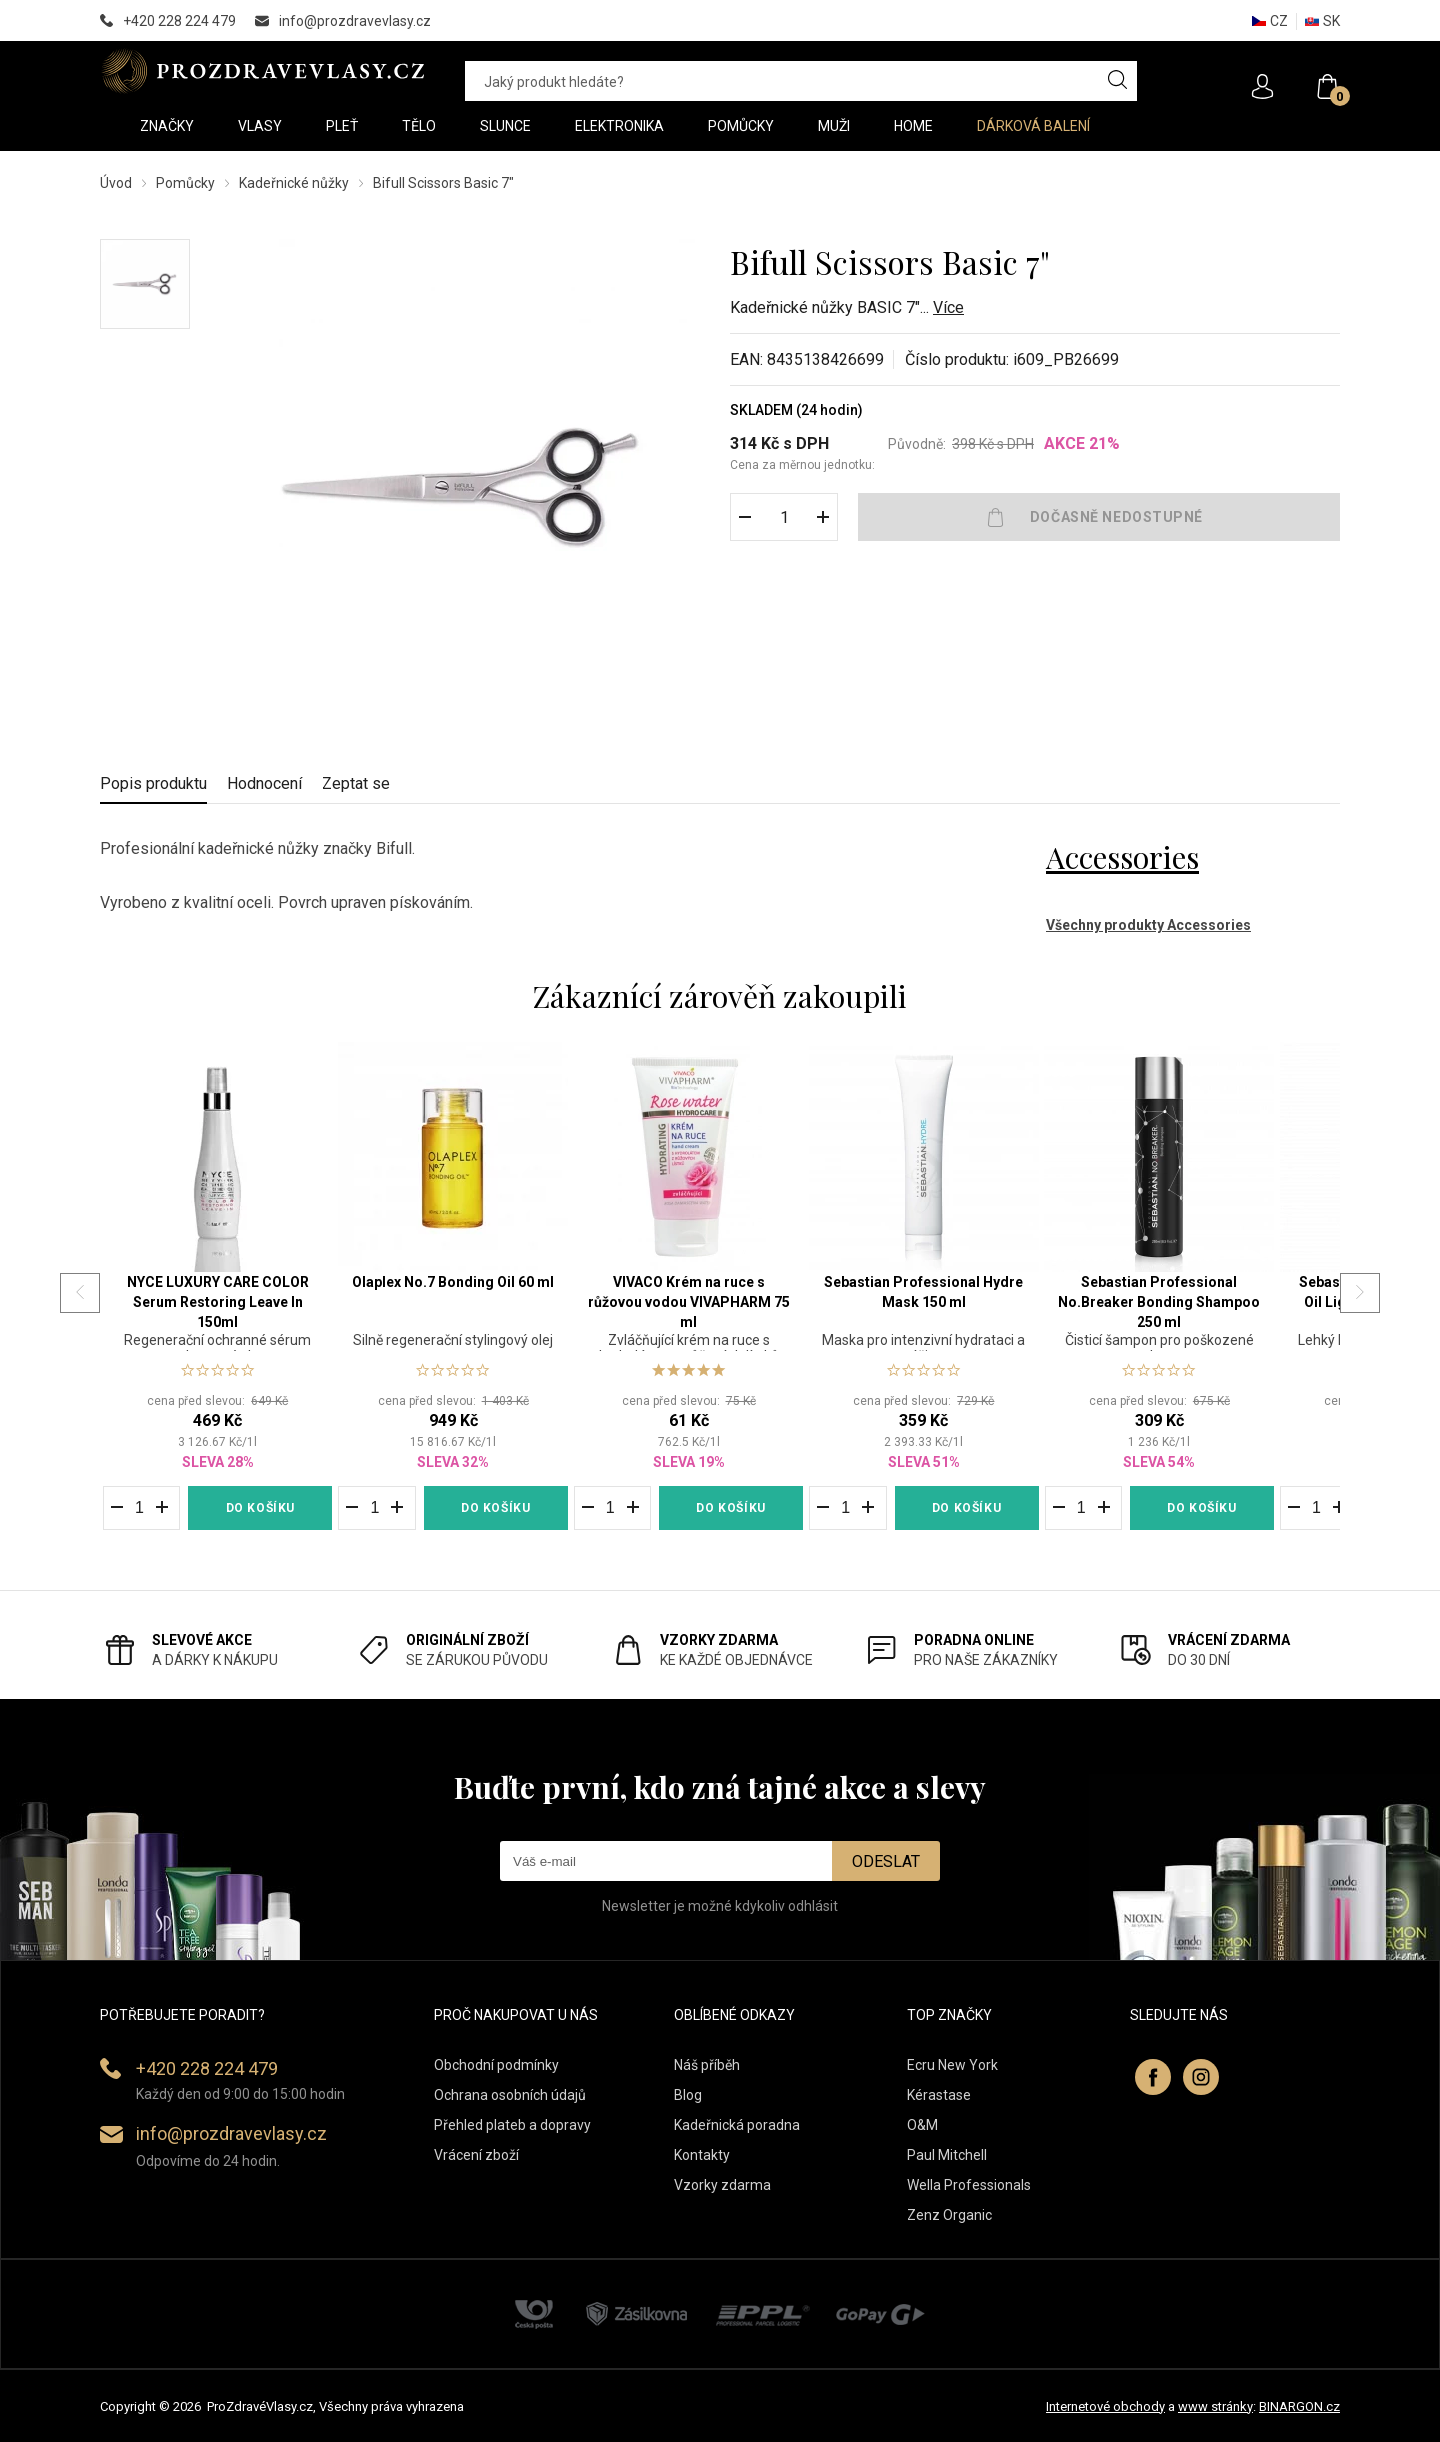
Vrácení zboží (476, 2155)
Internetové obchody (1105, 2406)
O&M (922, 2125)
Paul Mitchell (947, 2155)
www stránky (1215, 2406)
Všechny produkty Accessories (1148, 925)
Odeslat (886, 1861)
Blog (688, 2095)
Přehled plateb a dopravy (512, 2125)
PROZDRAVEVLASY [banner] (262, 71)
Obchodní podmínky (496, 2065)
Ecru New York (952, 2065)
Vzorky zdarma (722, 2185)
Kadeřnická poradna (737, 2125)
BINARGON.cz (1299, 2406)
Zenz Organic (949, 2215)
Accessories (1122, 857)
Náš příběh (707, 2065)
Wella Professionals (969, 2185)
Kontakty (702, 2155)
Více (948, 307)
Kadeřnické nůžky (294, 183)
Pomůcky (185, 183)
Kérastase (939, 2095)
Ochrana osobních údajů (510, 2095)
